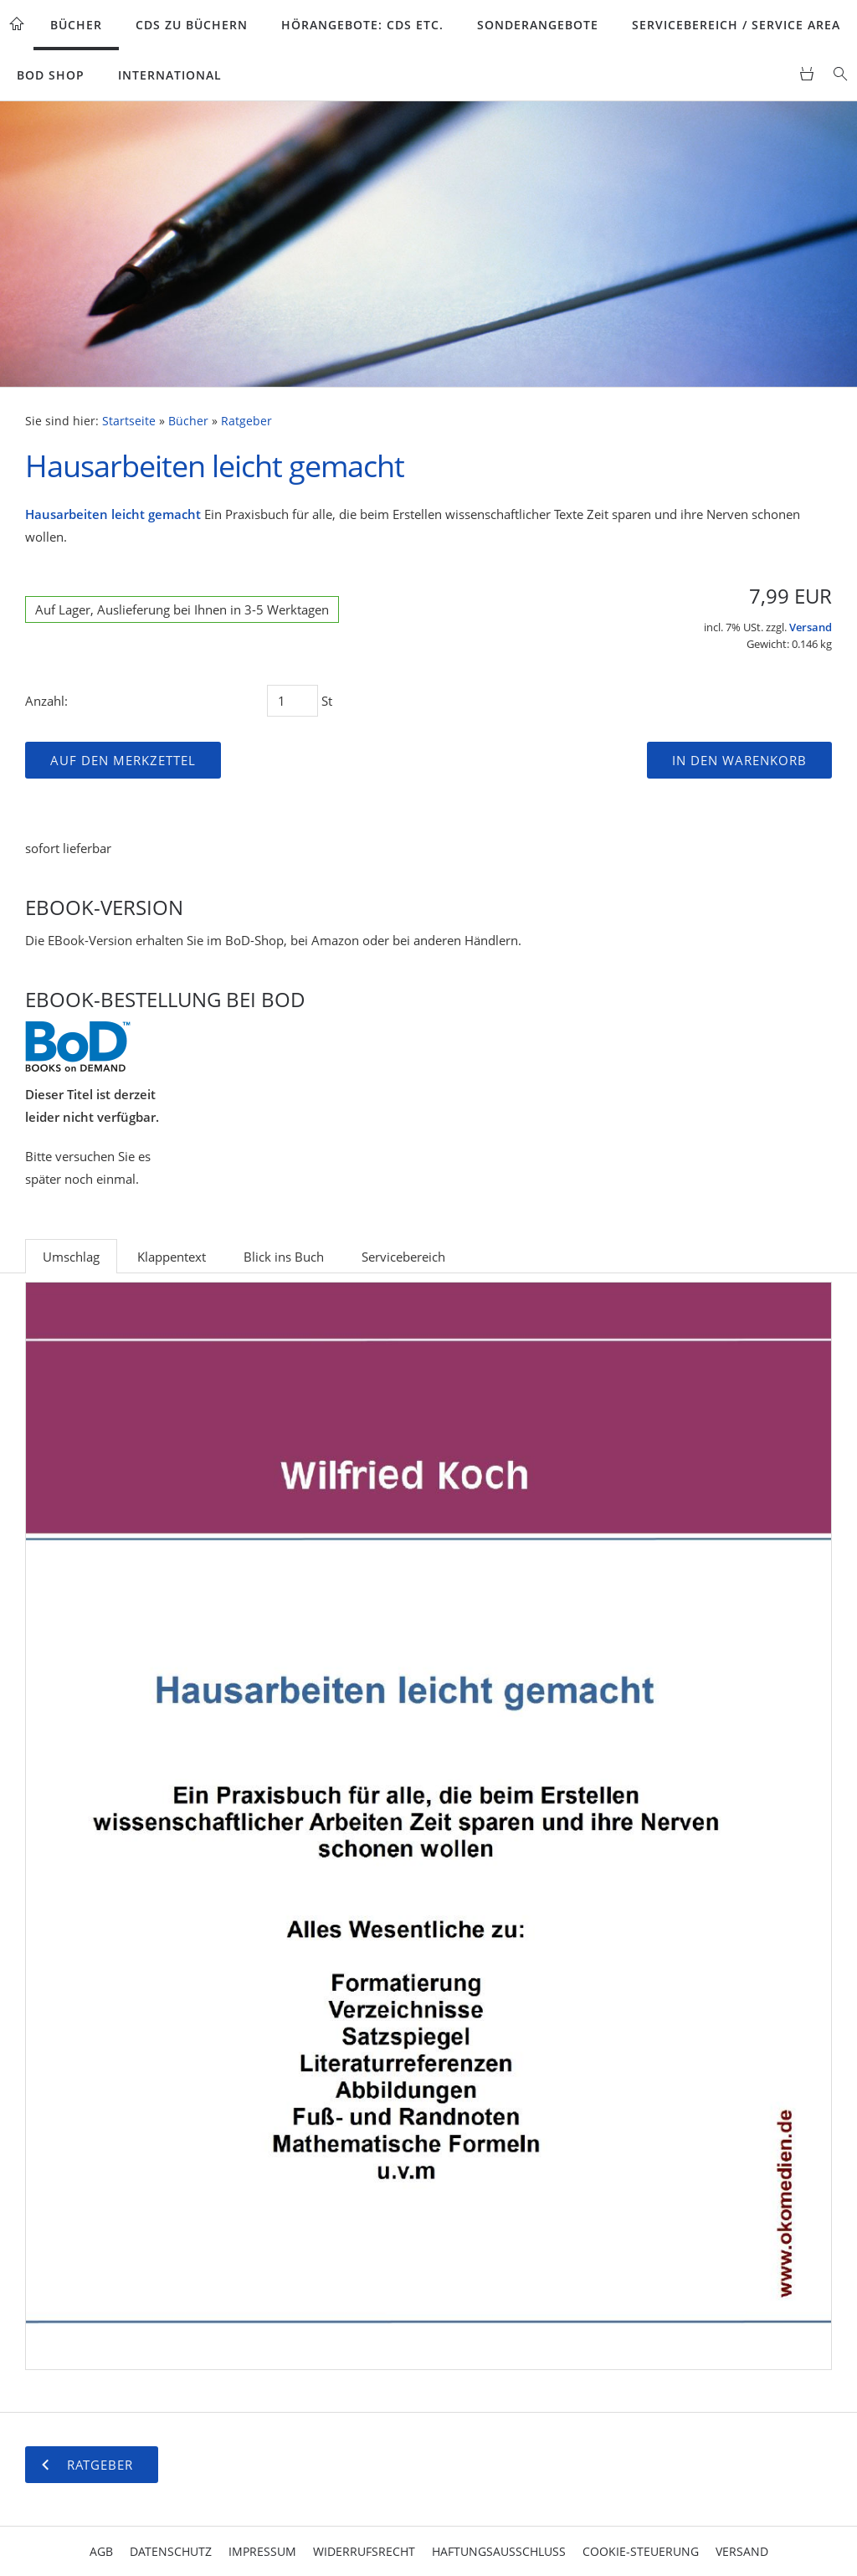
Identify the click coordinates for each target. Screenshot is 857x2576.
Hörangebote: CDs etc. (362, 25)
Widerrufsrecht (364, 2551)
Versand (810, 627)
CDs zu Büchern (192, 25)
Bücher (76, 25)
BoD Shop (51, 75)
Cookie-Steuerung (640, 2551)
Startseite (129, 421)
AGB (101, 2551)
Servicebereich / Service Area (736, 25)
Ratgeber (246, 421)
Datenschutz (171, 2551)
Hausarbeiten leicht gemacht (113, 514)
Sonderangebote (537, 25)
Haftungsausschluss (499, 2551)
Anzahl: (46, 700)
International (170, 75)
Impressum (262, 2551)
